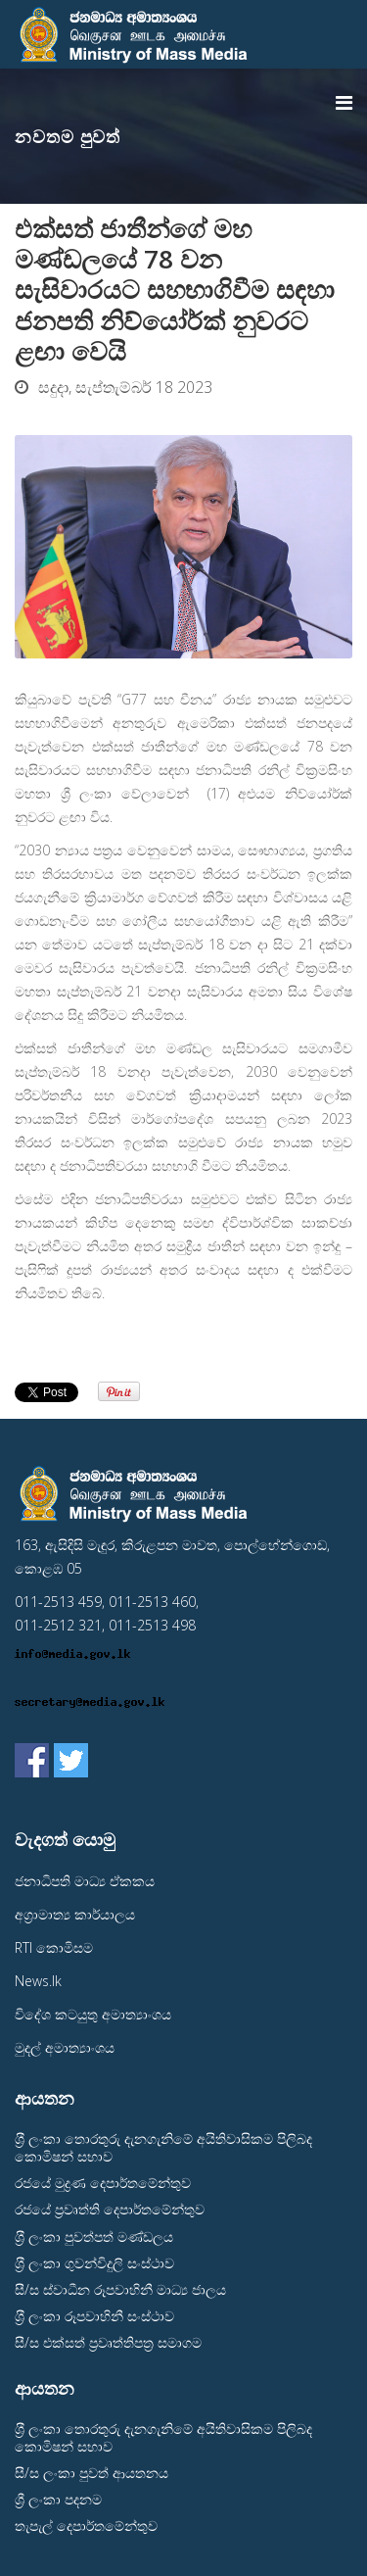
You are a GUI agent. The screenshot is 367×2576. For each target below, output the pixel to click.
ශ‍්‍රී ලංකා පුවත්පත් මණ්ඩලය (94, 2236)
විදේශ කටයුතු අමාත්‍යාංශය (93, 2014)
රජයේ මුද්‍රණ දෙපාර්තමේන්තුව (103, 2182)
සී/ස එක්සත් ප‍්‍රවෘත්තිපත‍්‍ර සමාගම (108, 2342)
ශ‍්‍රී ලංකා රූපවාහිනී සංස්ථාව (94, 2316)
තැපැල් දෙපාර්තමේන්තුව (86, 2525)
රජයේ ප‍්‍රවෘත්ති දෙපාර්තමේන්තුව (110, 2209)
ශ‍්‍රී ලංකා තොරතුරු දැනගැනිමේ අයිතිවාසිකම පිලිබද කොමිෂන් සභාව (163, 2147)
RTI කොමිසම (54, 1947)
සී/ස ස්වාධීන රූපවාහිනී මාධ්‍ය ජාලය (120, 2289)
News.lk (38, 1980)
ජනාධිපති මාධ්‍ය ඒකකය (85, 1880)
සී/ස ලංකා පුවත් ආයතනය (91, 2472)
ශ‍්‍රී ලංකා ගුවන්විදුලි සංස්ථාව (94, 2263)
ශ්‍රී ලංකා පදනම (58, 2499)
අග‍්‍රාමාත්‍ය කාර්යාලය (75, 1914)
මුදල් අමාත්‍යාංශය (65, 2047)
